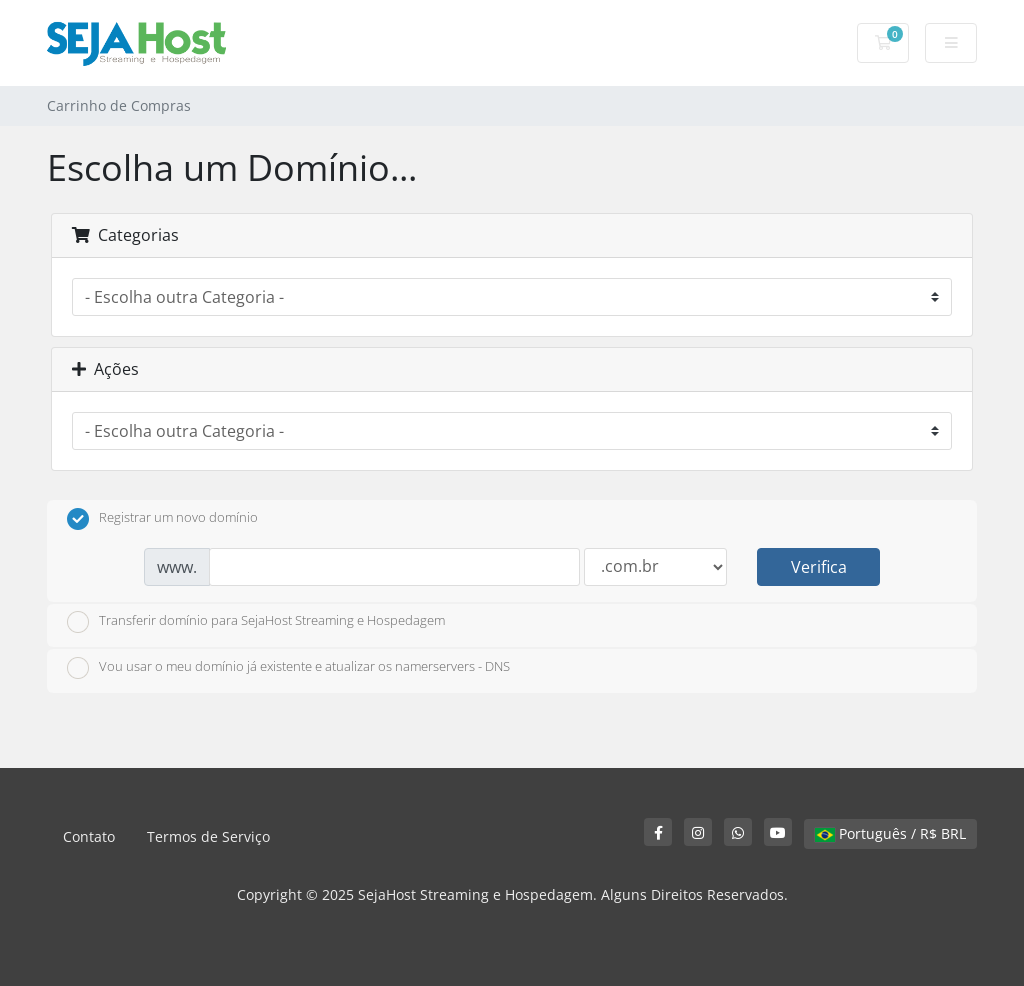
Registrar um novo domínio (162, 519)
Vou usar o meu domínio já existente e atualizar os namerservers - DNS (288, 668)
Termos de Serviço (208, 836)
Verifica (819, 567)
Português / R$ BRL (890, 833)
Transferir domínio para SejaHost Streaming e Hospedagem (256, 622)
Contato (89, 836)
